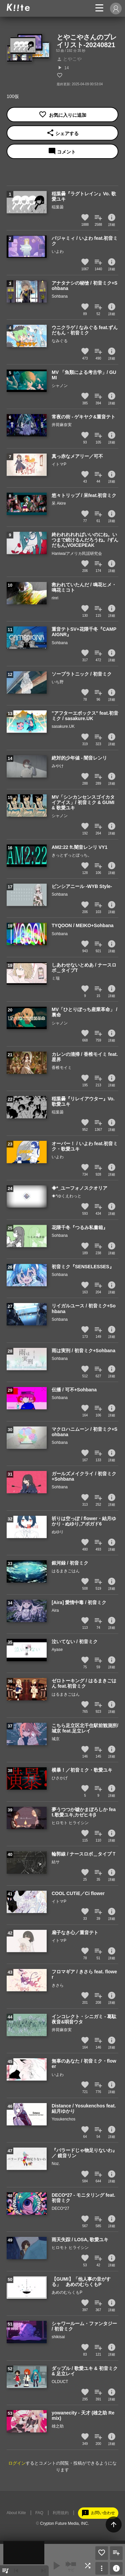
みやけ (58, 766)
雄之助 (58, 2426)
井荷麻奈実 (62, 424)
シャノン (60, 385)
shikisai (58, 2337)
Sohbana (60, 296)
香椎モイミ (62, 1067)
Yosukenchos (63, 2119)
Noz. (56, 2163)
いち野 (58, 682)
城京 (56, 1739)
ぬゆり (58, 1531)
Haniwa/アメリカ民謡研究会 (77, 553)
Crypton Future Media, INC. (64, 2523)
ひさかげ (60, 1778)
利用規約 (61, 2512)
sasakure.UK (63, 726)
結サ (56, 1862)
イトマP (59, 464)
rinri (55, 598)
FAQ (39, 2512)
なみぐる (60, 340)
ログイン (17, 2463)
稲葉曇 (58, 207)
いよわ (58, 251)
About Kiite (16, 2512)
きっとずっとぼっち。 (72, 855)
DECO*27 (60, 2208)
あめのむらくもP (67, 2292)
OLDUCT (60, 2381)
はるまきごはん (66, 1571)
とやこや (69, 59)
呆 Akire (59, 503)
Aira (55, 1610)
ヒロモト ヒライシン (70, 1822)
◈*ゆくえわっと (66, 1196)
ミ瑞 (56, 978)
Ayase (57, 1649)
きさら (58, 1985)
